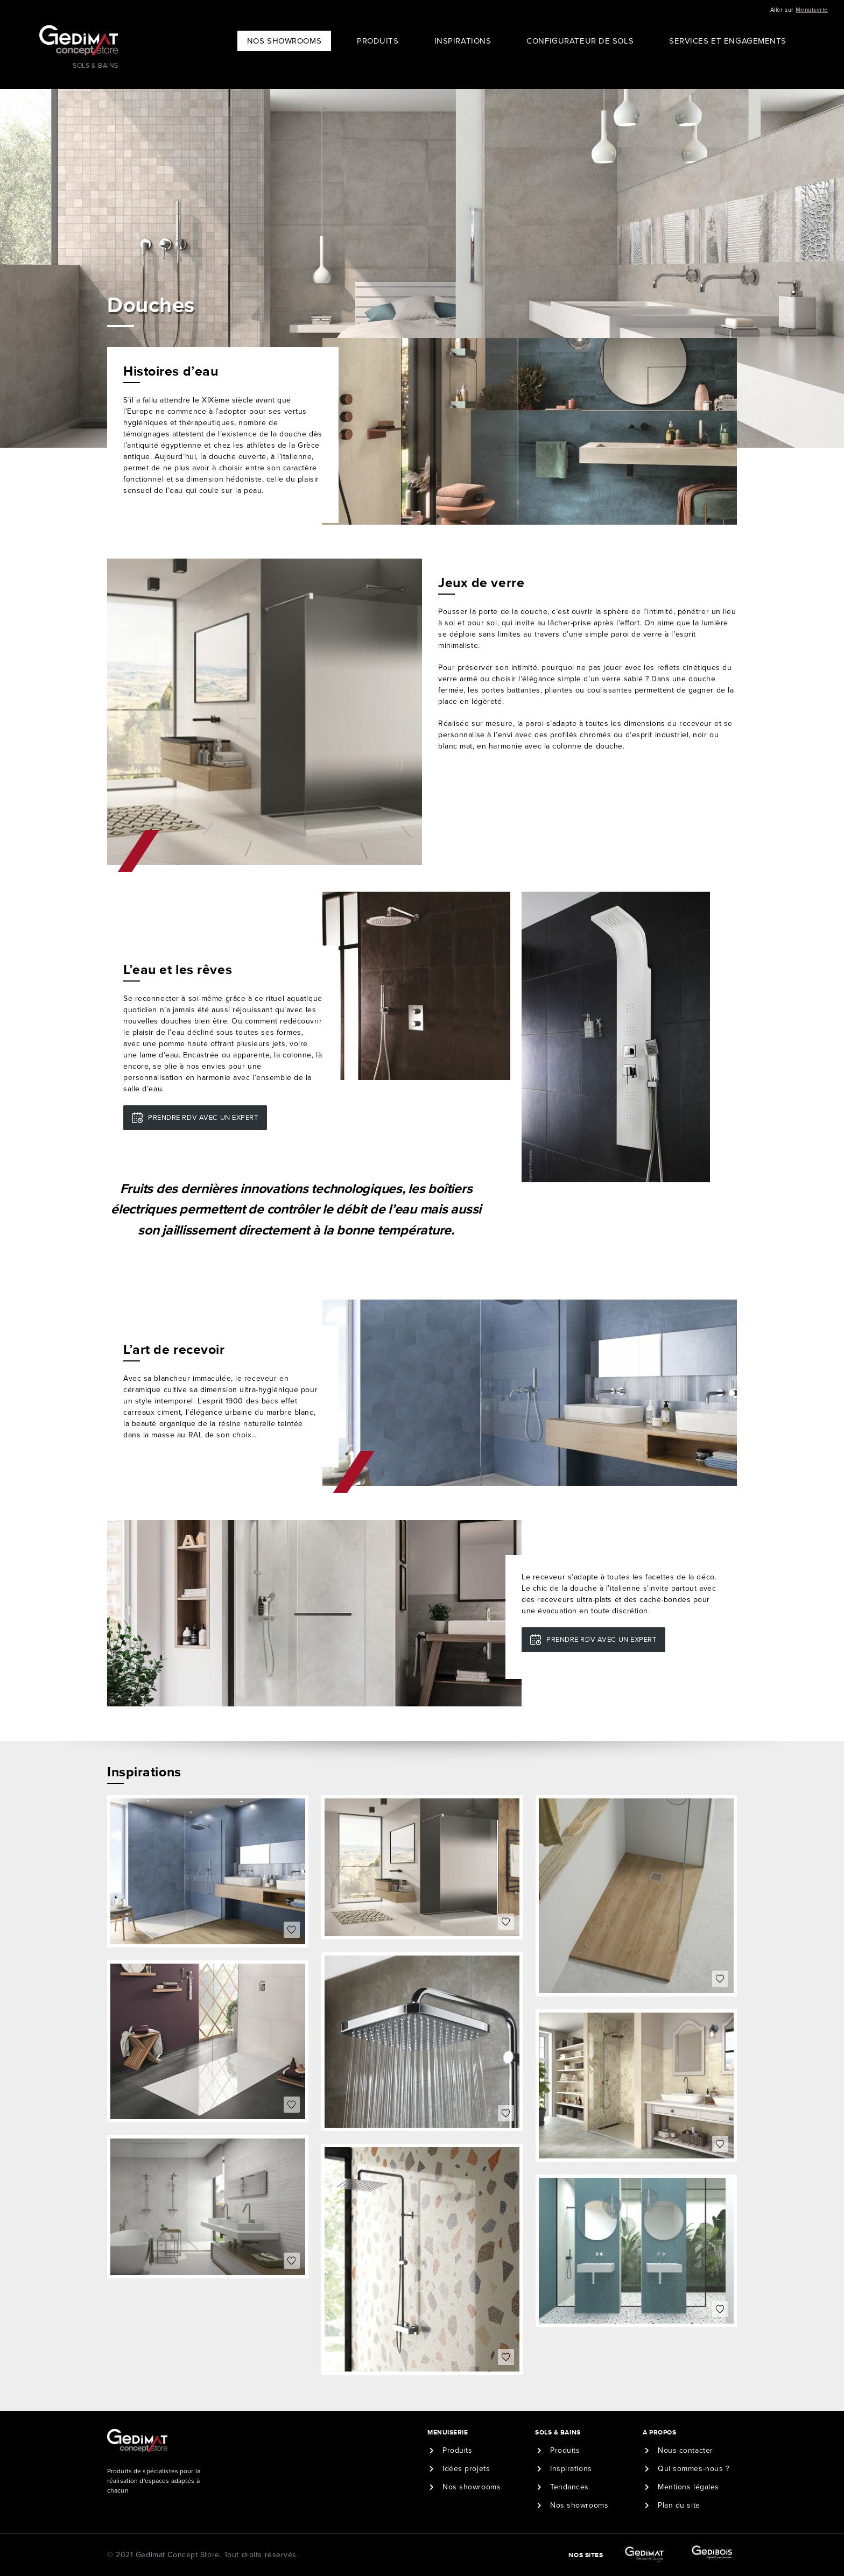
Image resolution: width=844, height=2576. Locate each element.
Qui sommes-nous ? (693, 2468)
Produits (377, 41)
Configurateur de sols (580, 41)
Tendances (569, 2487)
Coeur (292, 1930)
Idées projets (466, 2468)
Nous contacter (685, 2450)
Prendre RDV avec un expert (203, 1117)
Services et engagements (727, 41)
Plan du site (679, 2505)
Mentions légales (688, 2487)
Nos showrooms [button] (284, 41)
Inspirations (462, 41)
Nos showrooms (471, 2487)
